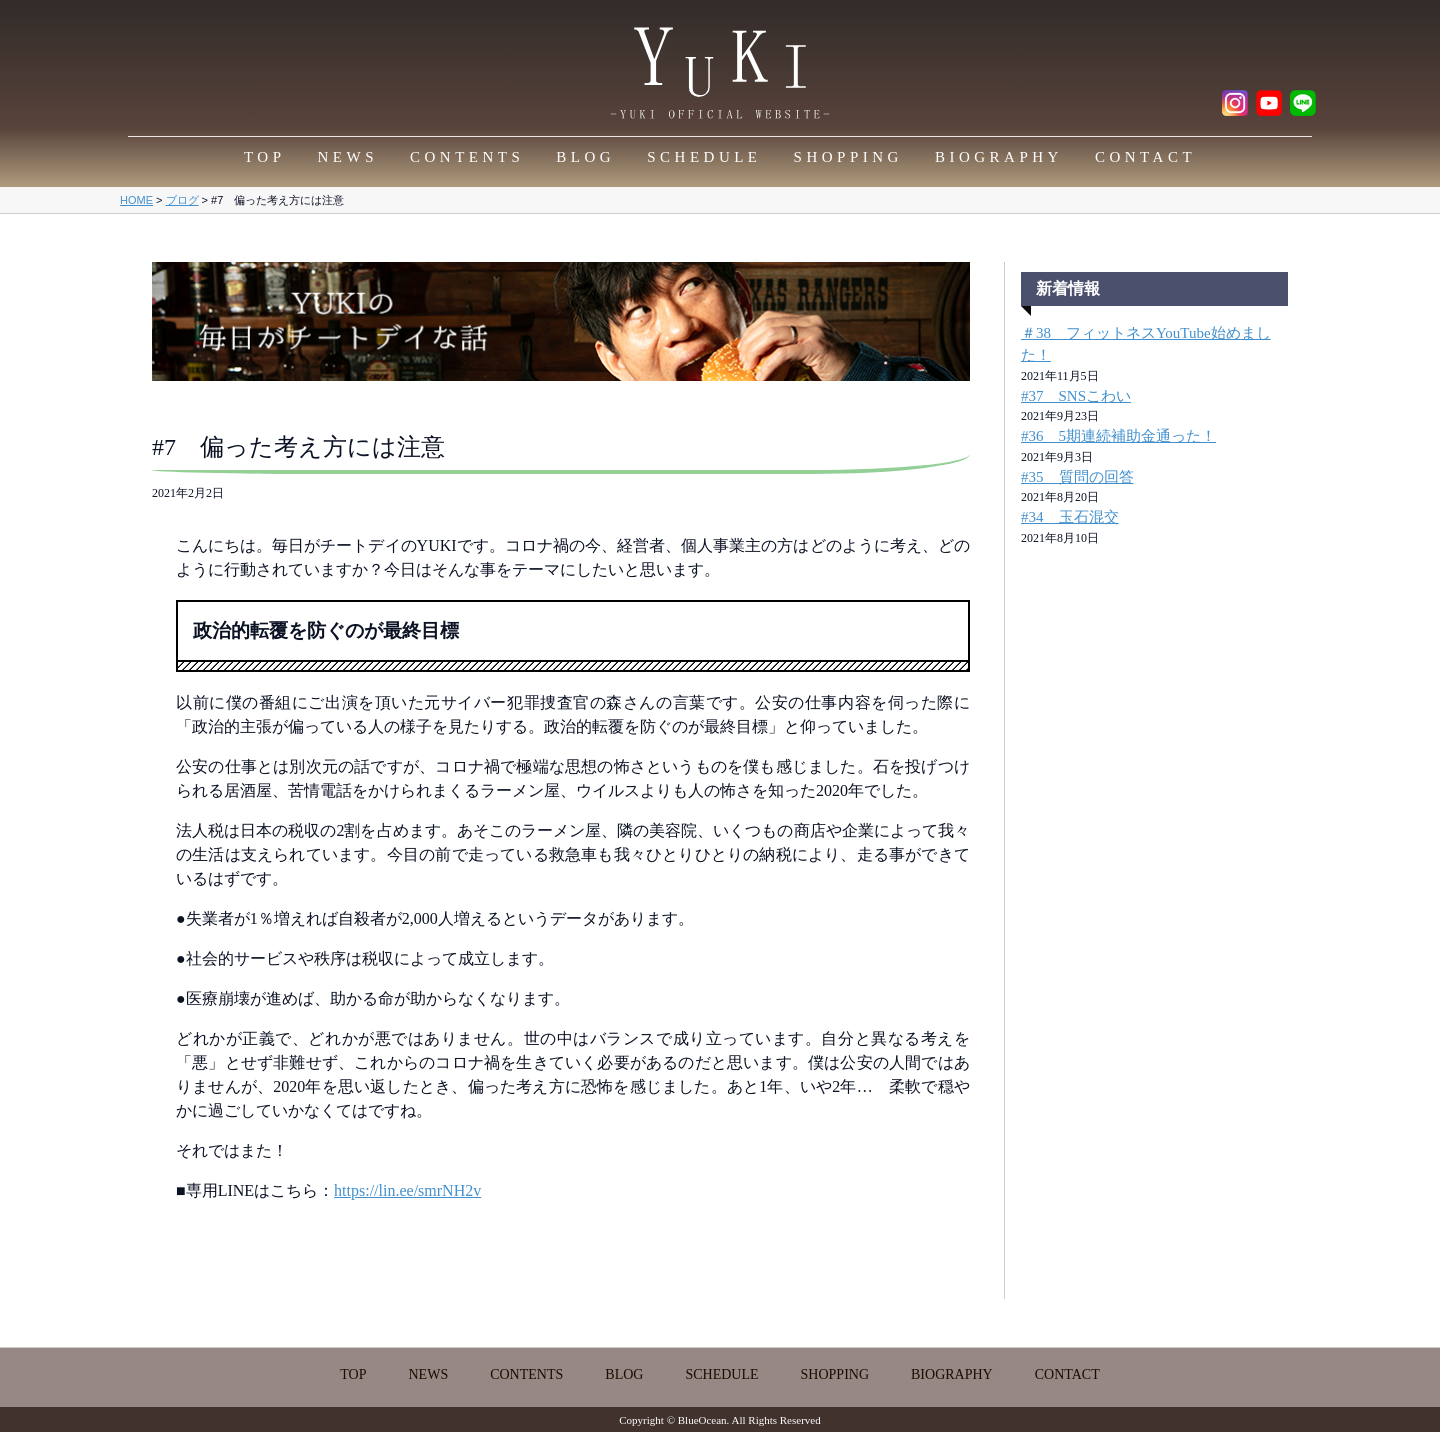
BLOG (585, 157)
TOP (265, 157)
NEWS (348, 157)
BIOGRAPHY (999, 157)
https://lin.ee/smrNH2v (407, 1190)
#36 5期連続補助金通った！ (1118, 436)
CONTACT (1145, 157)
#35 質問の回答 (1077, 477)
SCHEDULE (704, 157)
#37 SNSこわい (1076, 396)
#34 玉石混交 (1070, 517)
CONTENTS (467, 157)
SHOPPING (848, 157)
